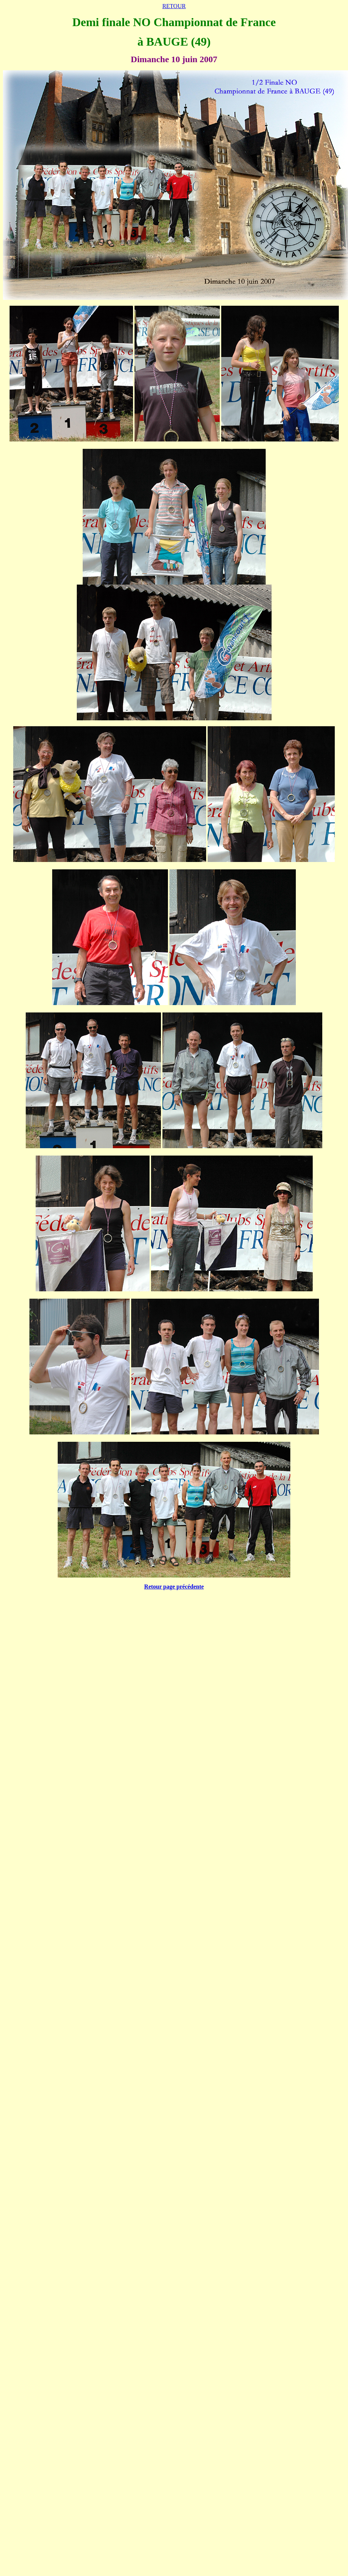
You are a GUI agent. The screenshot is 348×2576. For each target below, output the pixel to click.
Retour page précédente (174, 1586)
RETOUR (174, 6)
